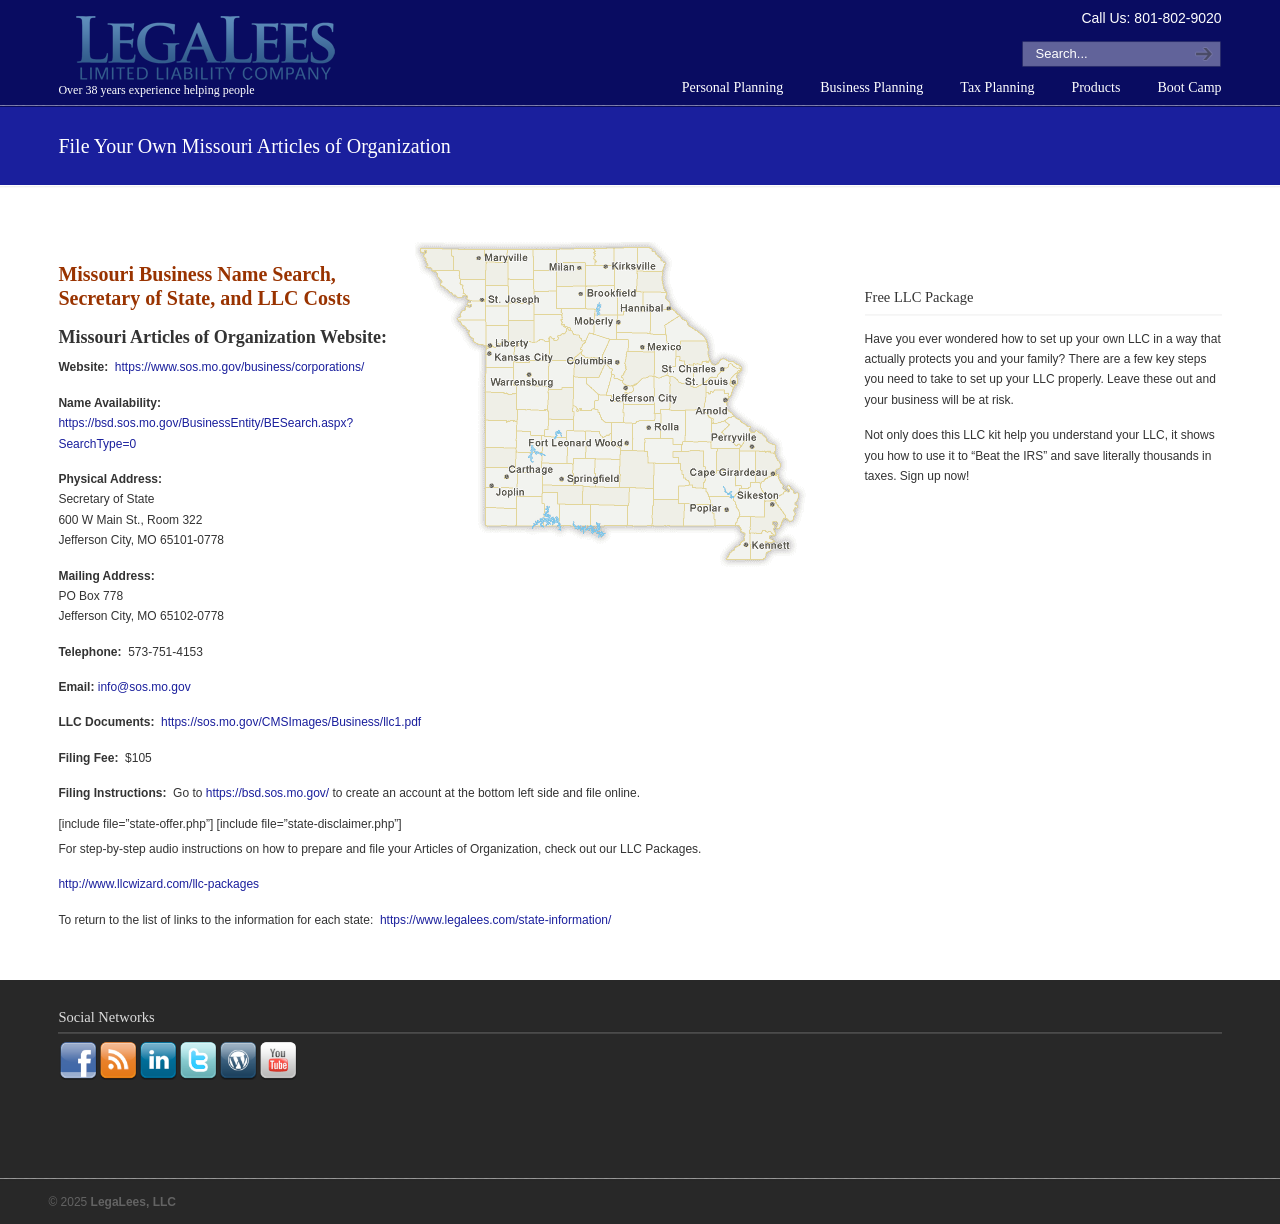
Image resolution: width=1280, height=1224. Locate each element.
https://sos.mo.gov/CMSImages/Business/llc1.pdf (291, 722)
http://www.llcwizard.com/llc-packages (158, 884)
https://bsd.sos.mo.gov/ (267, 793)
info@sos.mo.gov (144, 687)
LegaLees (208, 51)
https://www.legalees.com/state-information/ (495, 920)
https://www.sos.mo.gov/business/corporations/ (239, 367)
